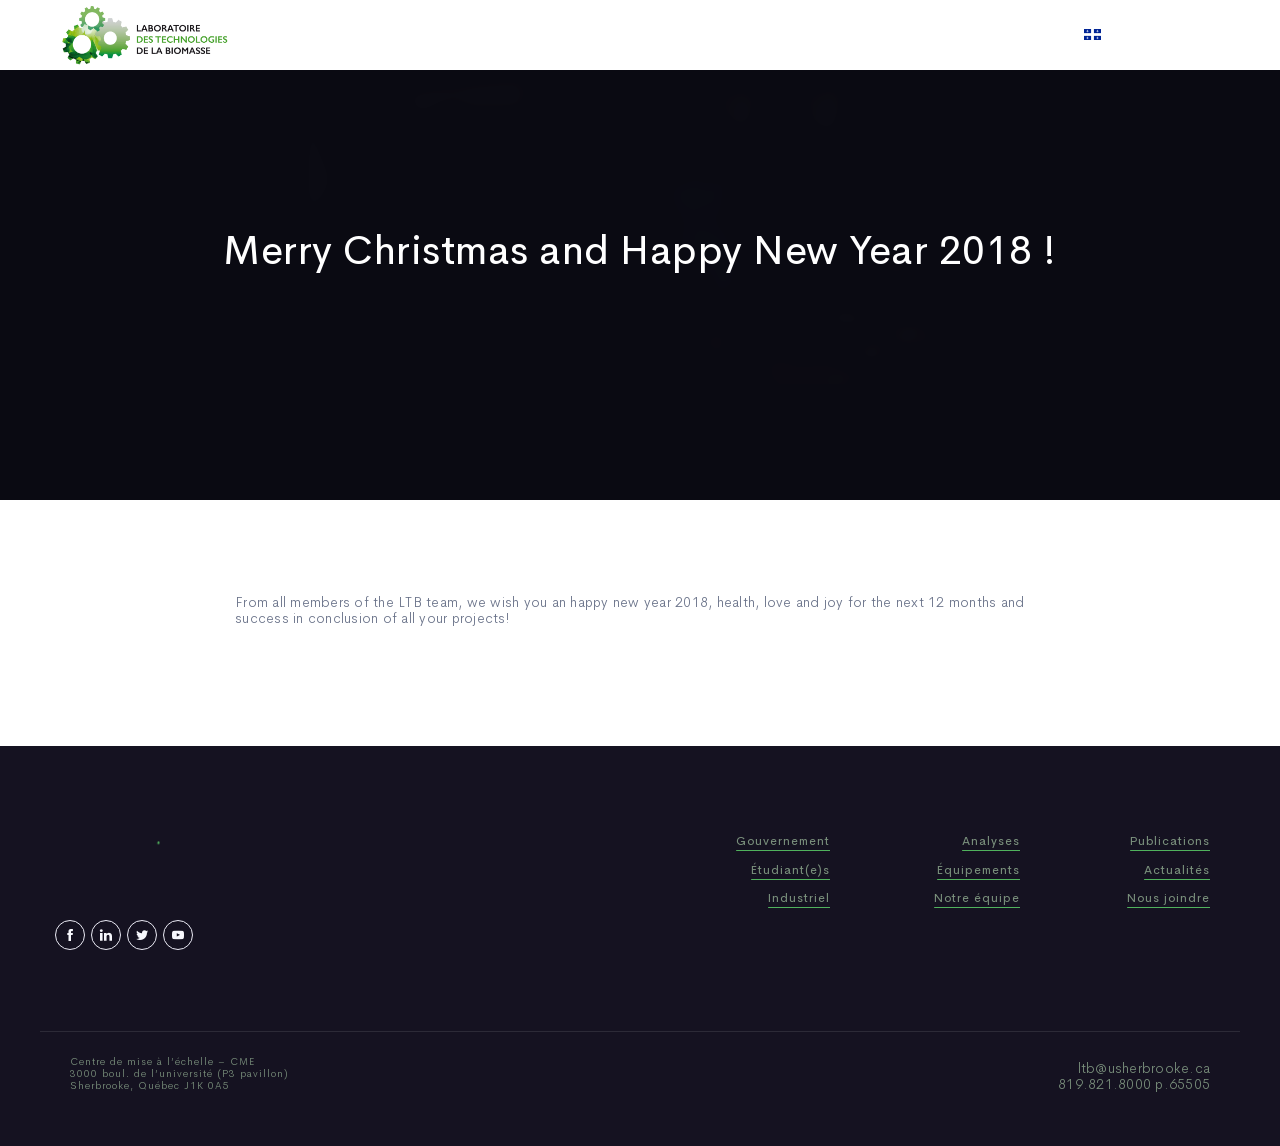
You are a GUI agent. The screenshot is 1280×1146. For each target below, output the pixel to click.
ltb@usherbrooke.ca (1144, 1068)
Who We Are (504, 35)
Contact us (844, 35)
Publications (614, 35)
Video (761, 35)
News (699, 35)
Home (417, 35)
